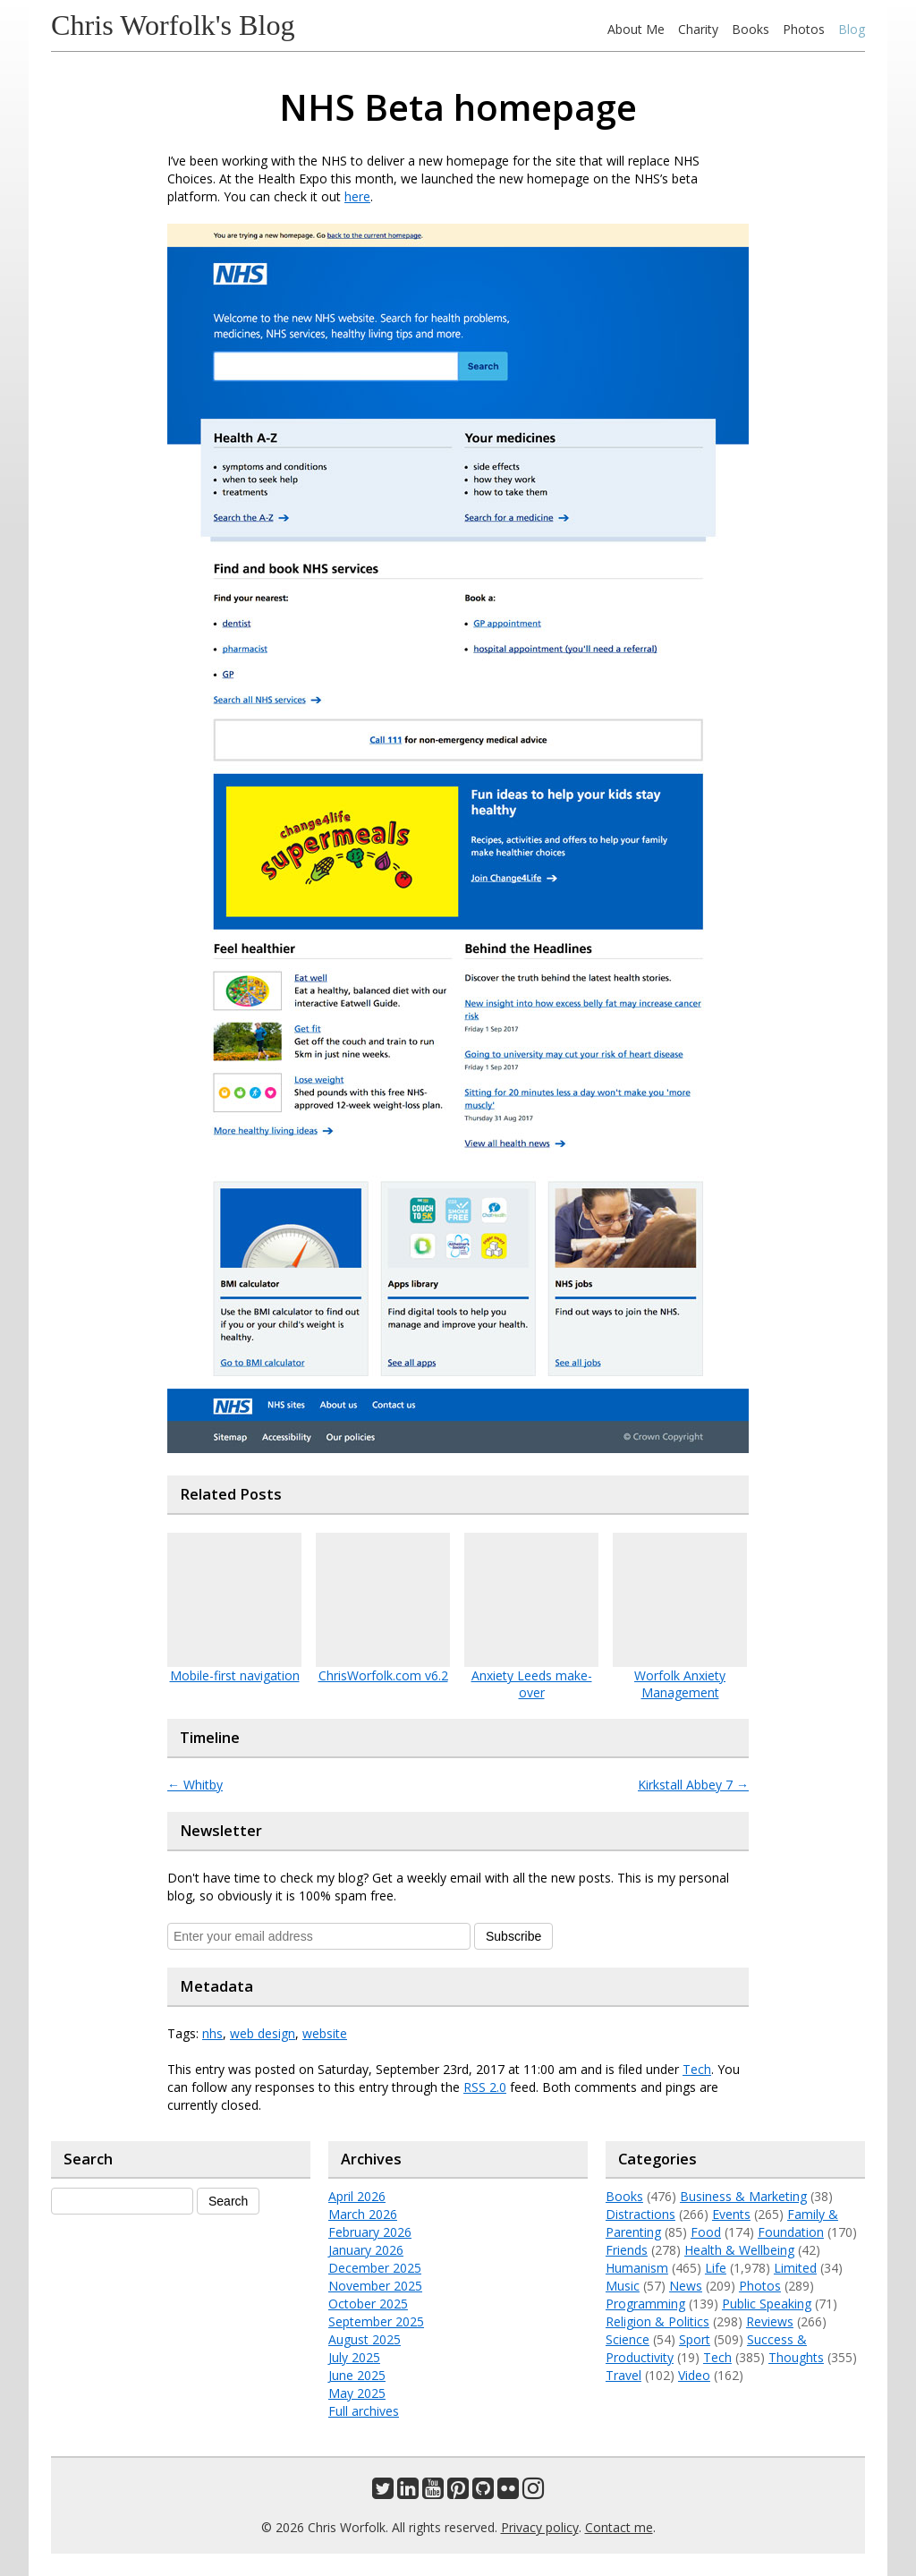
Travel (623, 2375)
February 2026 (369, 2231)
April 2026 (357, 2196)
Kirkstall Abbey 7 (693, 1784)
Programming (645, 2303)
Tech (697, 2069)
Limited (795, 2267)
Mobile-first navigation (235, 1675)
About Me (636, 29)
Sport (694, 2339)
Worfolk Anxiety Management (679, 1684)
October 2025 (368, 2303)
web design (262, 2033)
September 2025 (376, 2321)
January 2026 (365, 2249)
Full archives (363, 2410)
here (357, 196)
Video (694, 2375)
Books (750, 29)
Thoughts (796, 2357)
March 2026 (362, 2214)
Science (627, 2339)
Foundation (791, 2231)
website (324, 2033)
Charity (698, 29)
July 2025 (354, 2357)
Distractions (640, 2214)
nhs (212, 2033)
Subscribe (513, 1936)
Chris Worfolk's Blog (173, 25)
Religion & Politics (657, 2321)
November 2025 (375, 2285)
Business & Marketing (743, 2196)
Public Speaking (766, 2303)
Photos (804, 29)
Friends (627, 2249)
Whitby (195, 1784)
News (685, 2285)
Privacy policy (540, 2527)
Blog (851, 29)
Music (623, 2285)
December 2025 (374, 2267)
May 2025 (357, 2393)
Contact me (619, 2527)
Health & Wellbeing (739, 2249)
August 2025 (364, 2339)
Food (706, 2231)
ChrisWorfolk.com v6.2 (383, 1675)
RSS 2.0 (484, 2087)
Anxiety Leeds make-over (531, 1684)
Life (715, 2267)
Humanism (637, 2267)
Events (731, 2214)
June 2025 (357, 2375)
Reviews (769, 2321)
